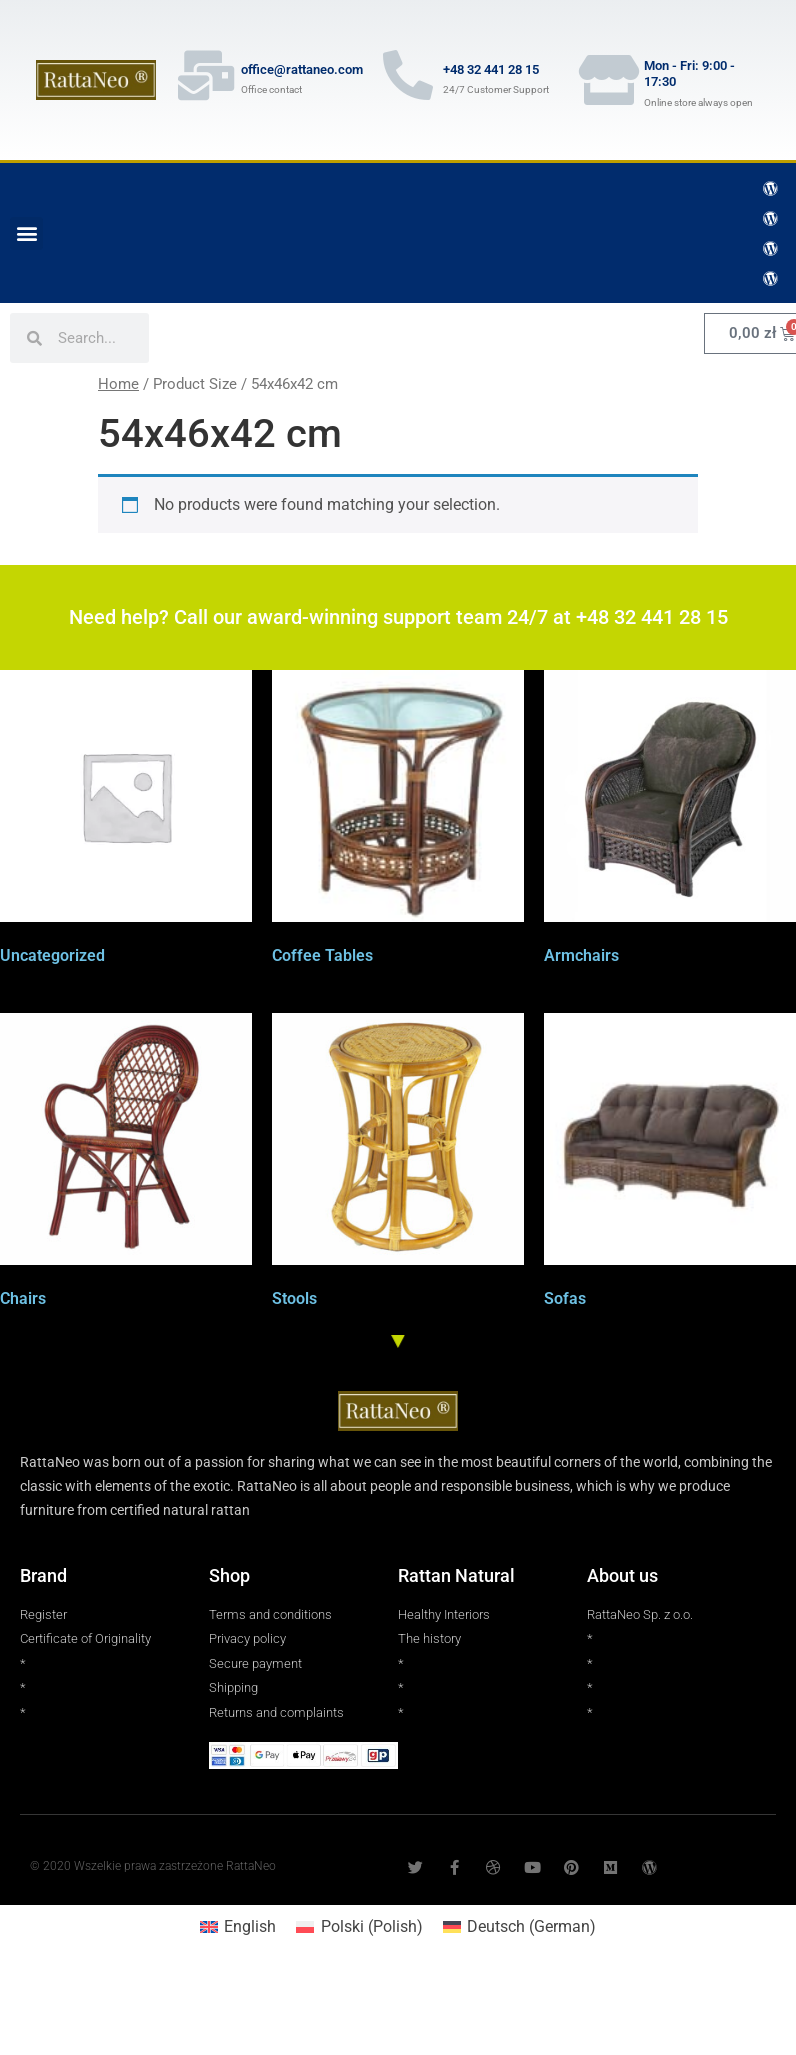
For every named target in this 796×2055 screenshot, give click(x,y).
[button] (26, 233)
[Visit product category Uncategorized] (126, 821)
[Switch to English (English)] (238, 1927)
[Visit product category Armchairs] (670, 821)
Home (118, 384)
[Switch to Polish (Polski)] (359, 1927)
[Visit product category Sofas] (670, 1164)
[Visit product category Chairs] (126, 1164)
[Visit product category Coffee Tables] (398, 821)
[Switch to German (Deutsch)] (519, 1927)
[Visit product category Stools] (398, 1164)
